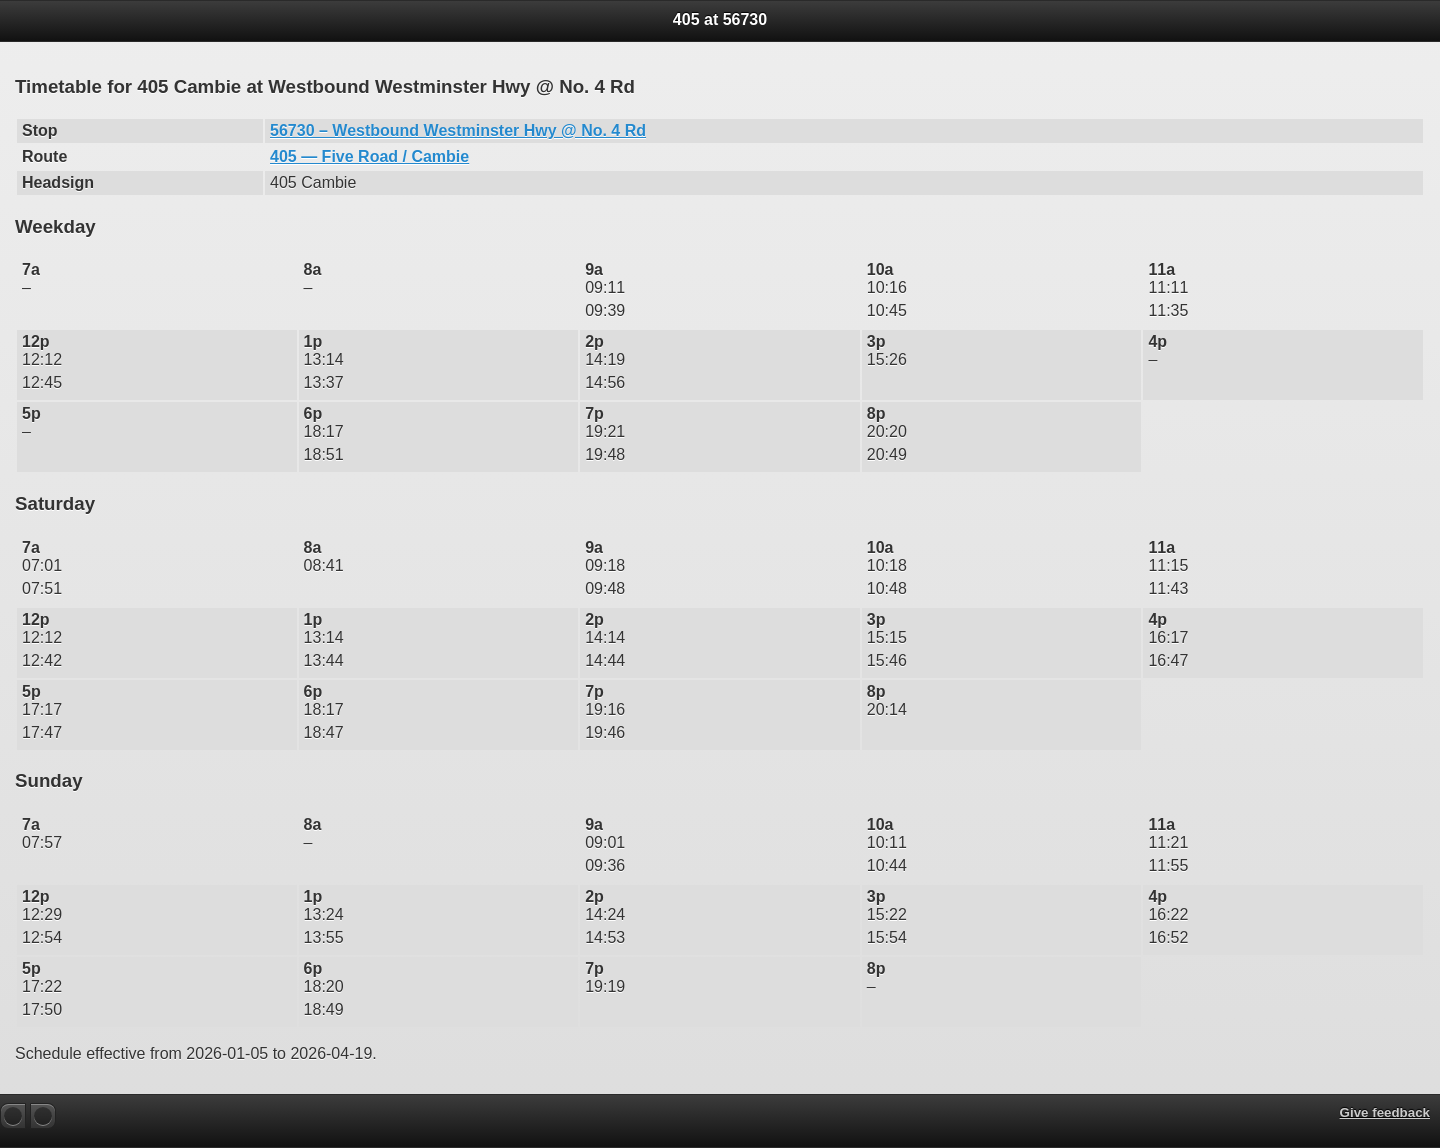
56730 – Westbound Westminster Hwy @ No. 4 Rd (458, 130)
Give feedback (1385, 1112)
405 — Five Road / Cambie (369, 156)
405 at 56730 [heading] (720, 19)
